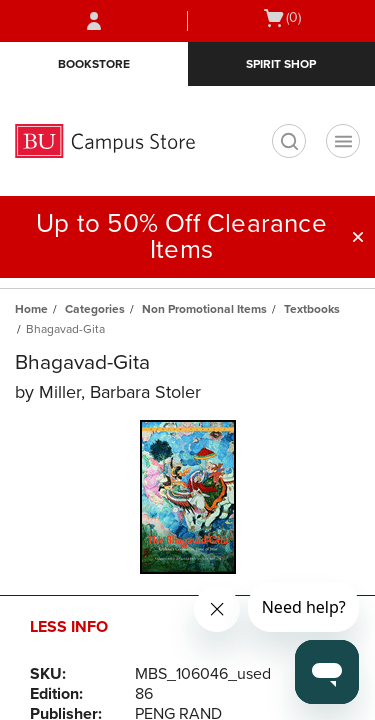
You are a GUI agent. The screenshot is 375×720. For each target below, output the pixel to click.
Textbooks (312, 309)
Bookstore (94, 64)
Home (31, 309)
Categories (95, 309)
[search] (289, 141)
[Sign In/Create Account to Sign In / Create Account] (94, 21)
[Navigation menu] (343, 141)
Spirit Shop (281, 64)
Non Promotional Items (204, 309)
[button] (358, 237)
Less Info (69, 627)
